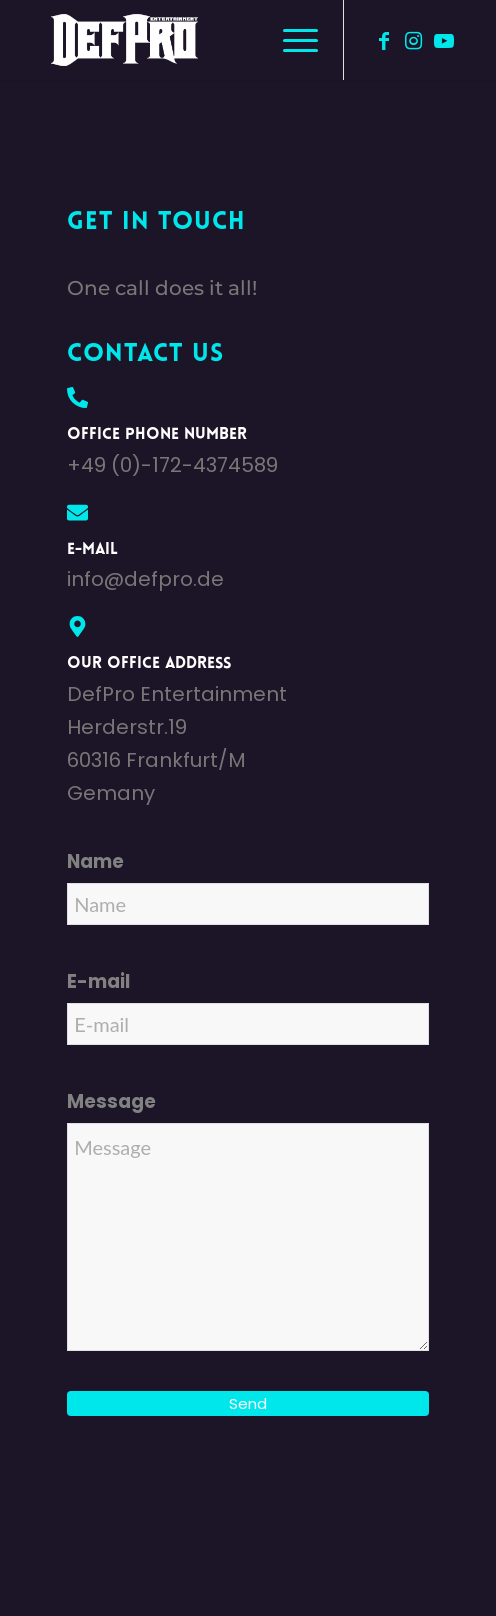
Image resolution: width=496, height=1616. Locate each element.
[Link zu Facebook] (384, 40)
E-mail (98, 981)
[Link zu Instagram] (414, 40)
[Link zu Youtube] (444, 40)
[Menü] (290, 40)
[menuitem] (290, 40)
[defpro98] (205, 40)
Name (95, 861)
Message (111, 1101)
